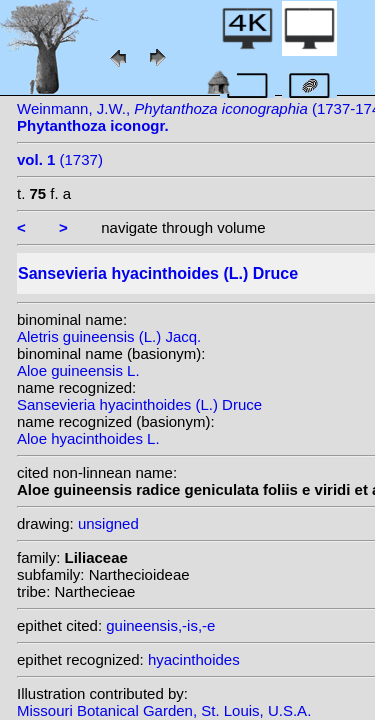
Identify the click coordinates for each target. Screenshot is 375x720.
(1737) (60, 159)
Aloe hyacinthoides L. (88, 438)
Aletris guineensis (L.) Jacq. (109, 336)
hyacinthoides (194, 659)
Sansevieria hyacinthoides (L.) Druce (139, 404)
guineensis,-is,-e (160, 625)
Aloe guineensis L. (78, 370)
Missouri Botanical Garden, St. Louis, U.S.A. (164, 710)
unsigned (108, 523)
